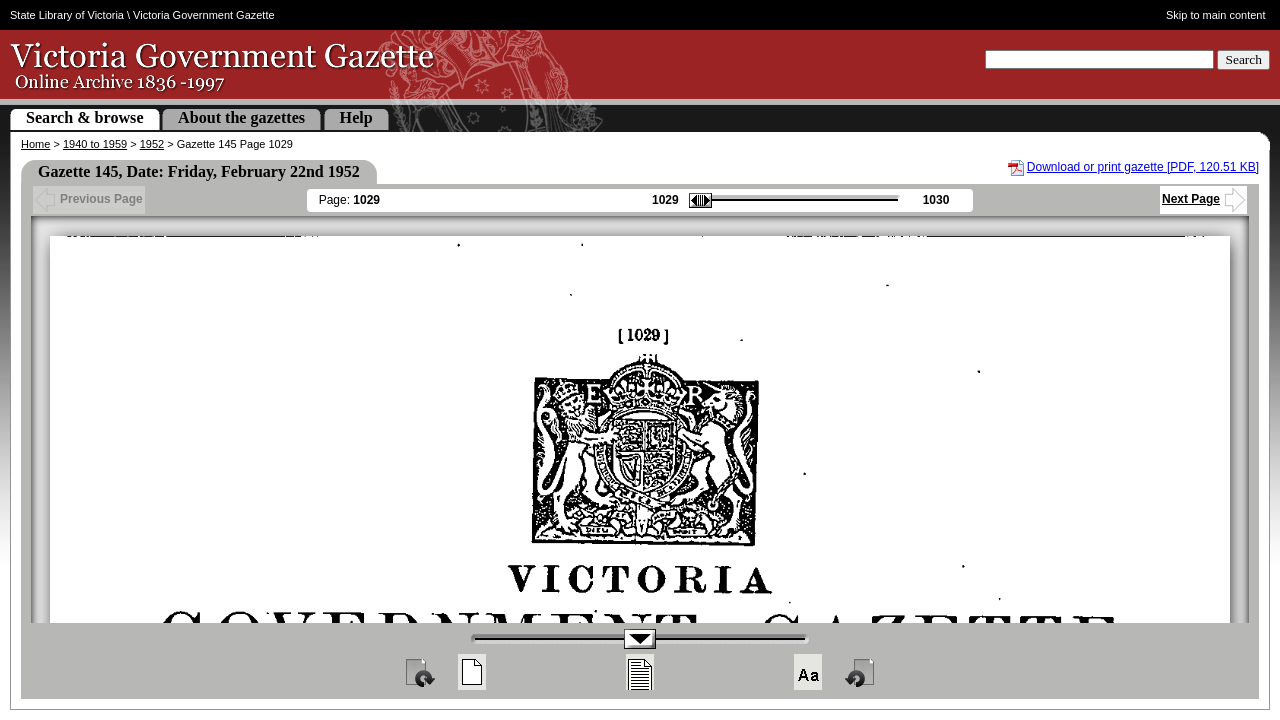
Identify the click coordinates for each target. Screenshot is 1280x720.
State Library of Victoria (67, 15)
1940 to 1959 (95, 144)
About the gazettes (241, 117)
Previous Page (89, 199)
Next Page (1203, 199)
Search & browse (85, 117)
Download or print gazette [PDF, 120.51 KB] (1143, 167)
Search (1243, 59)
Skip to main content (1216, 15)
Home (35, 144)
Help (356, 117)
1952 (152, 144)
